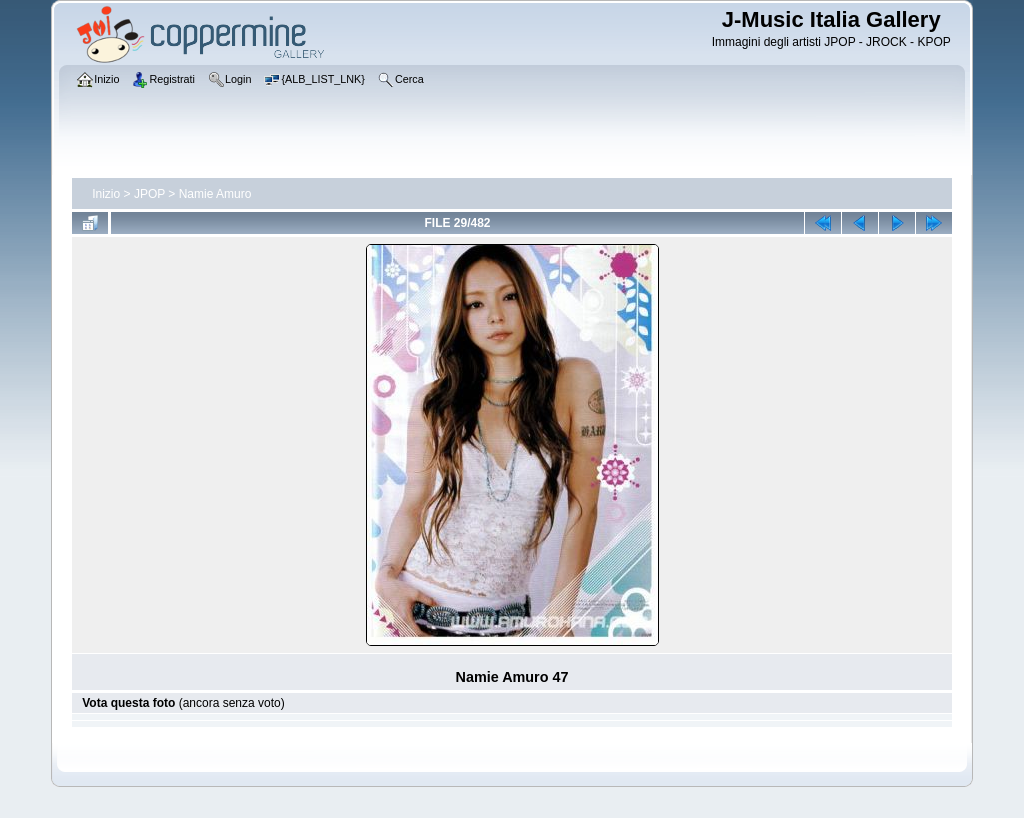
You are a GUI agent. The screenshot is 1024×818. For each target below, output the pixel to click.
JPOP (149, 194)
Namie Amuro (215, 194)
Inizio (106, 194)
